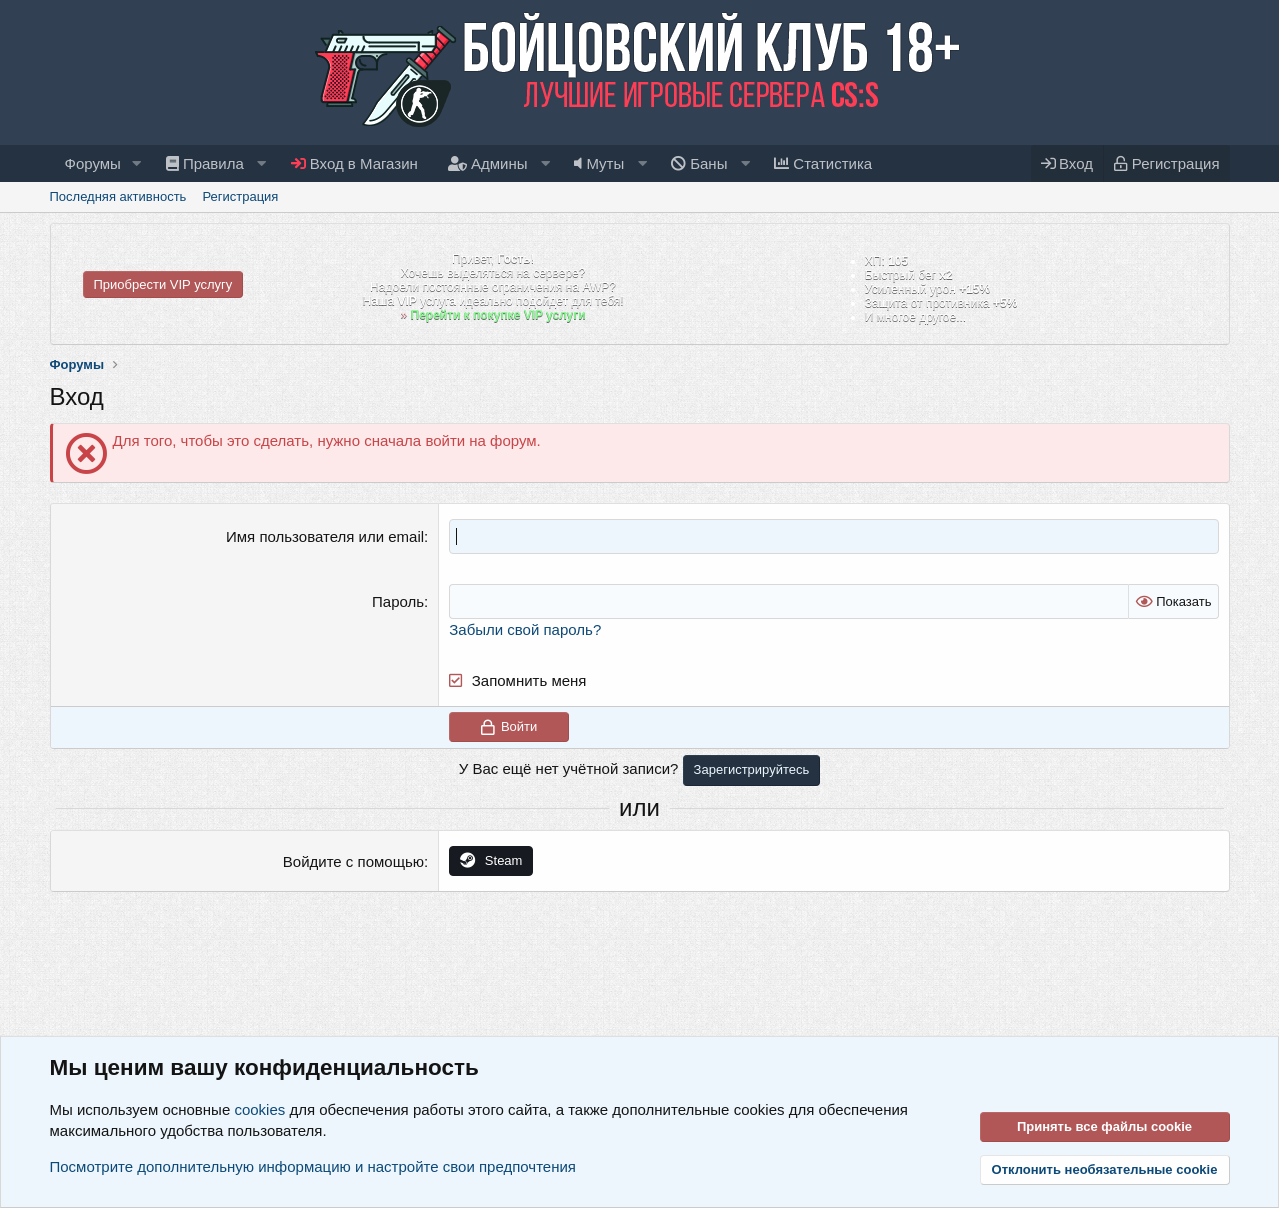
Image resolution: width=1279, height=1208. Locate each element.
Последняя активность (118, 196)
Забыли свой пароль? (525, 629)
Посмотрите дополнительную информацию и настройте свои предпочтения (313, 1166)
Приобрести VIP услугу (163, 284)
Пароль (398, 601)
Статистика (823, 163)
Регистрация (240, 196)
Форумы (93, 163)
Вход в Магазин (354, 163)
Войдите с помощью (353, 861)
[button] (137, 163)
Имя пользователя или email (325, 536)
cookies (259, 1109)
